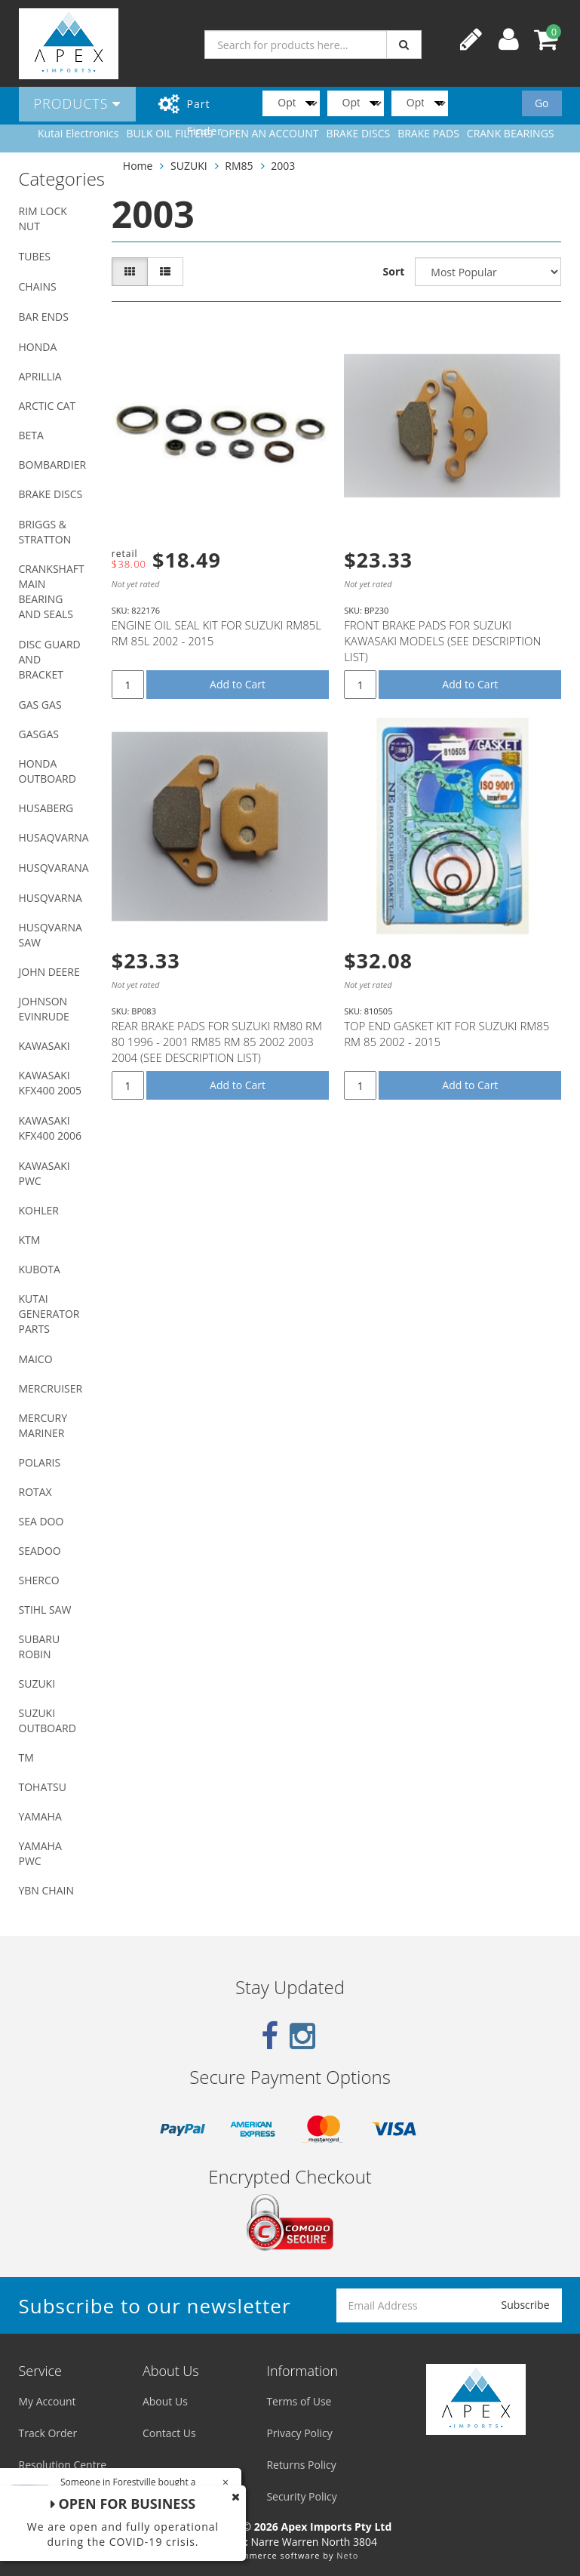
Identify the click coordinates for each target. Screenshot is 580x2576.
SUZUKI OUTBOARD (47, 1720)
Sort (394, 271)
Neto (347, 2555)
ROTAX (35, 1492)
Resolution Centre (63, 2465)
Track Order (48, 2433)
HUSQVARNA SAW (50, 934)
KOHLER (39, 1210)
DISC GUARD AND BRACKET (50, 659)
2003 (283, 165)
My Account (47, 2401)
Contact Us (169, 2433)
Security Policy (301, 2496)
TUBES (35, 256)
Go (542, 103)
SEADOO (40, 1550)
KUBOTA (39, 1269)
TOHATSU (42, 1787)
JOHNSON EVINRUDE (44, 1008)
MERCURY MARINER (43, 1425)
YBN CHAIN (47, 1890)
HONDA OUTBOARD (47, 771)
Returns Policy (301, 2465)
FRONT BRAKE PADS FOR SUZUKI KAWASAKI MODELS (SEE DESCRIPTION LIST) (442, 640)
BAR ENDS (44, 316)
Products (77, 103)
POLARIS (40, 1462)
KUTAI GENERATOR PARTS (49, 1313)
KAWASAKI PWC (44, 1173)
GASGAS (39, 734)
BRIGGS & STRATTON (45, 531)
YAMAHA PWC (40, 1853)
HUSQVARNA (50, 898)
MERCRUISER (51, 1388)
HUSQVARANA (54, 867)
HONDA (38, 347)
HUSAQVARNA (54, 837)
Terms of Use (298, 2401)
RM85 (239, 165)
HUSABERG (46, 808)
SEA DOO (41, 1521)
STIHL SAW (45, 1609)
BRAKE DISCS (51, 494)
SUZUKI (37, 1683)
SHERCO (39, 1580)
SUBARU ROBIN (39, 1646)
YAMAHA (40, 1816)
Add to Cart (237, 684)
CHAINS (38, 286)
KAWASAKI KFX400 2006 (50, 1128)
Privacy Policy (299, 2433)
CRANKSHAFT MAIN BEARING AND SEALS (51, 591)
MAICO (36, 1359)
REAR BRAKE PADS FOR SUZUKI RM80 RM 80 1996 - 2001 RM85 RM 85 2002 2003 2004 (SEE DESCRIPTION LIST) (217, 1041)
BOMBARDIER (53, 464)
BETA (31, 435)
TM (26, 1757)
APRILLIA (40, 376)
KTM (30, 1240)
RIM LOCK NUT (43, 218)
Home (138, 165)
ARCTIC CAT (47, 406)
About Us (165, 2401)
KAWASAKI (44, 1046)
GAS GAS (40, 704)
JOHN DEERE (49, 972)
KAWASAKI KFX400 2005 (50, 1082)
